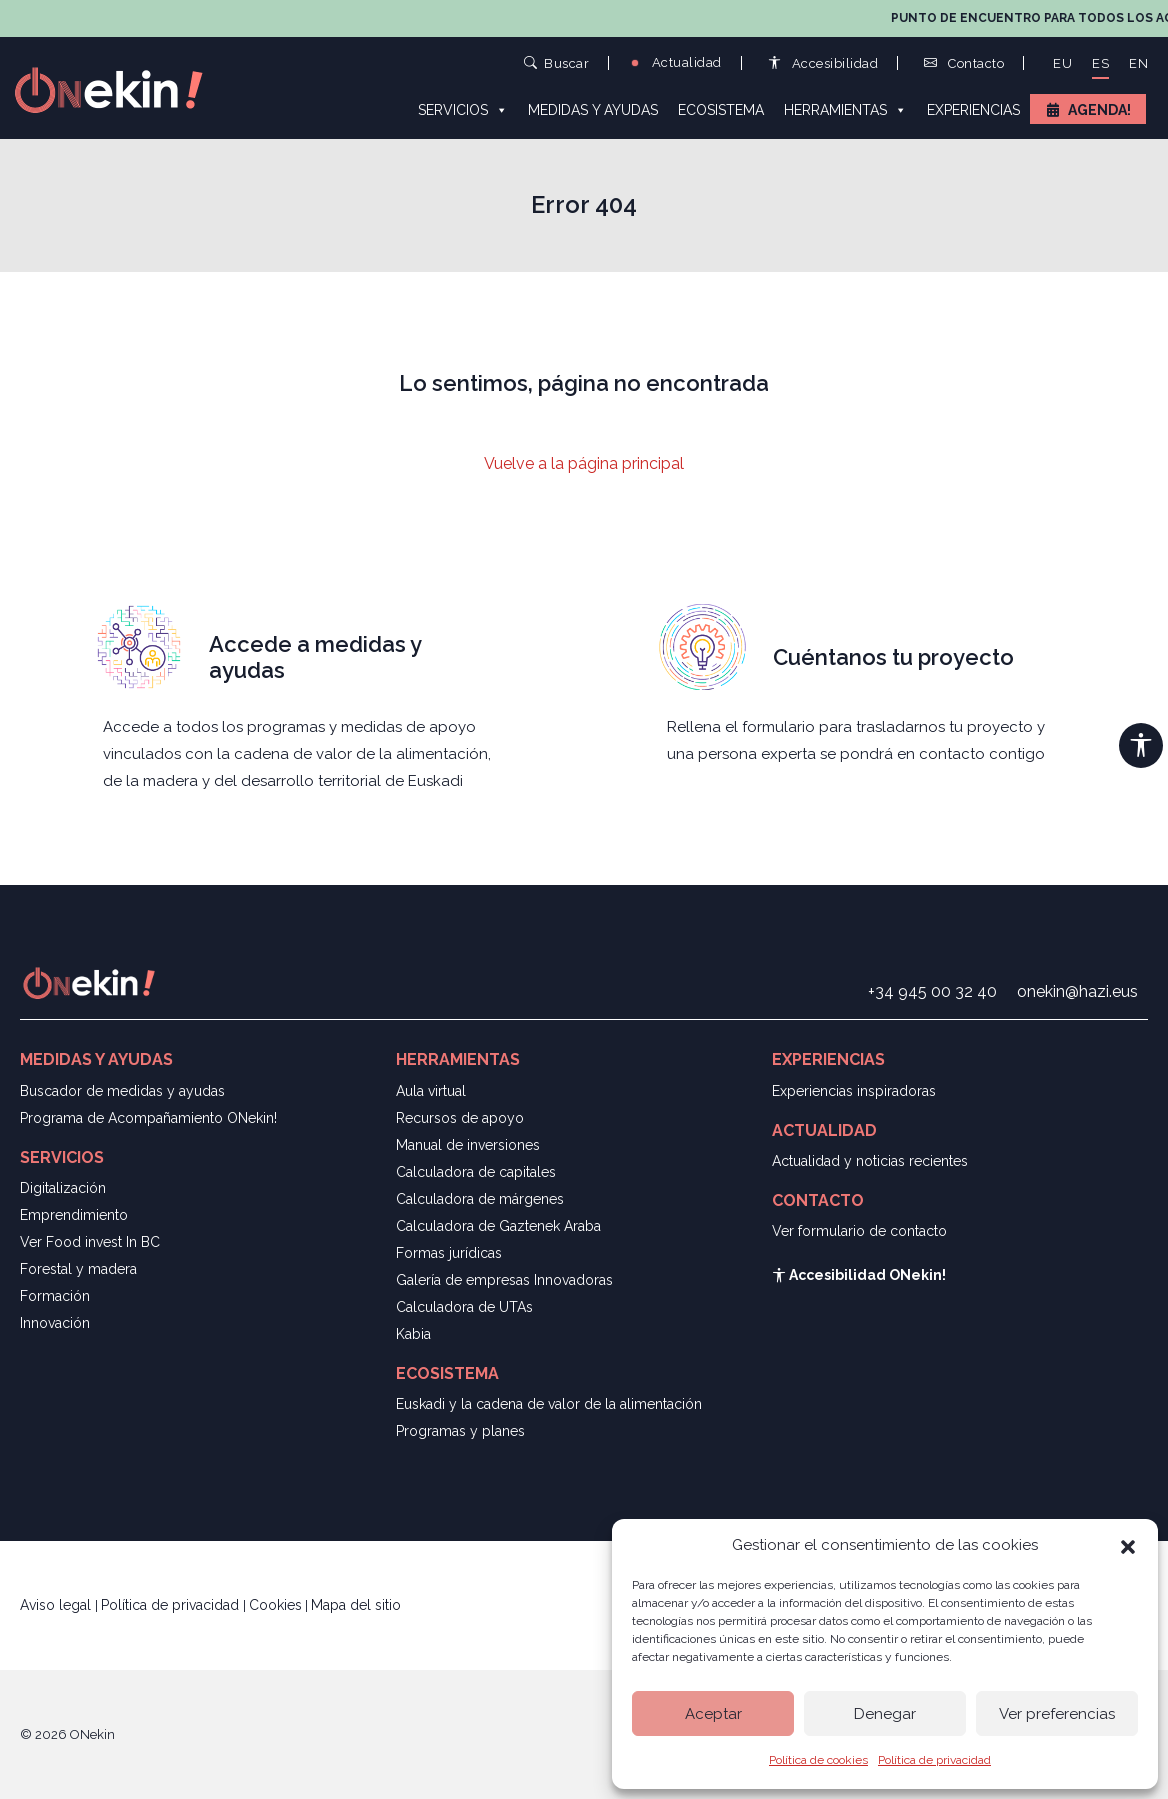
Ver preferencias (1057, 1714)
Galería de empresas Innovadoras (504, 1280)
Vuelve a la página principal (584, 463)
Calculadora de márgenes (480, 1199)
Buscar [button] (557, 62)
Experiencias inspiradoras (854, 1091)
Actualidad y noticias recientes (870, 1161)
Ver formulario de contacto (859, 1231)
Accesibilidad (823, 63)
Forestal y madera (78, 1269)
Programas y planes (460, 1431)
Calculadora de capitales (476, 1172)
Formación (55, 1296)
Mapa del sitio (356, 1605)
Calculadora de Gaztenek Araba (498, 1226)
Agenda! (1099, 110)
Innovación (55, 1323)
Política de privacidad (934, 1760)
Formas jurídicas (449, 1253)
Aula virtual (431, 1091)
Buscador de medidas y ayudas (122, 1091)
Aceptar (713, 1714)
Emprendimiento (74, 1215)
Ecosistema (721, 110)
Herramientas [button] (845, 109)
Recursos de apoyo (460, 1118)
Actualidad (675, 62)
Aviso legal (57, 1605)
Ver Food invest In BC (90, 1242)
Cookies (275, 1605)
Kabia (413, 1334)
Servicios (463, 109)
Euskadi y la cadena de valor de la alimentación (549, 1404)
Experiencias (973, 110)
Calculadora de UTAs (464, 1307)
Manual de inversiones (468, 1145)
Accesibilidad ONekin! (859, 1275)
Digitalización (63, 1188)
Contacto (964, 63)
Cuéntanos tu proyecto (893, 657)
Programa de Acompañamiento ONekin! (148, 1118)
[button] (1128, 1545)
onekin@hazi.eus (1077, 991)
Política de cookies (818, 1760)
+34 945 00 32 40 (932, 991)
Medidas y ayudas (593, 110)
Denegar (885, 1714)
